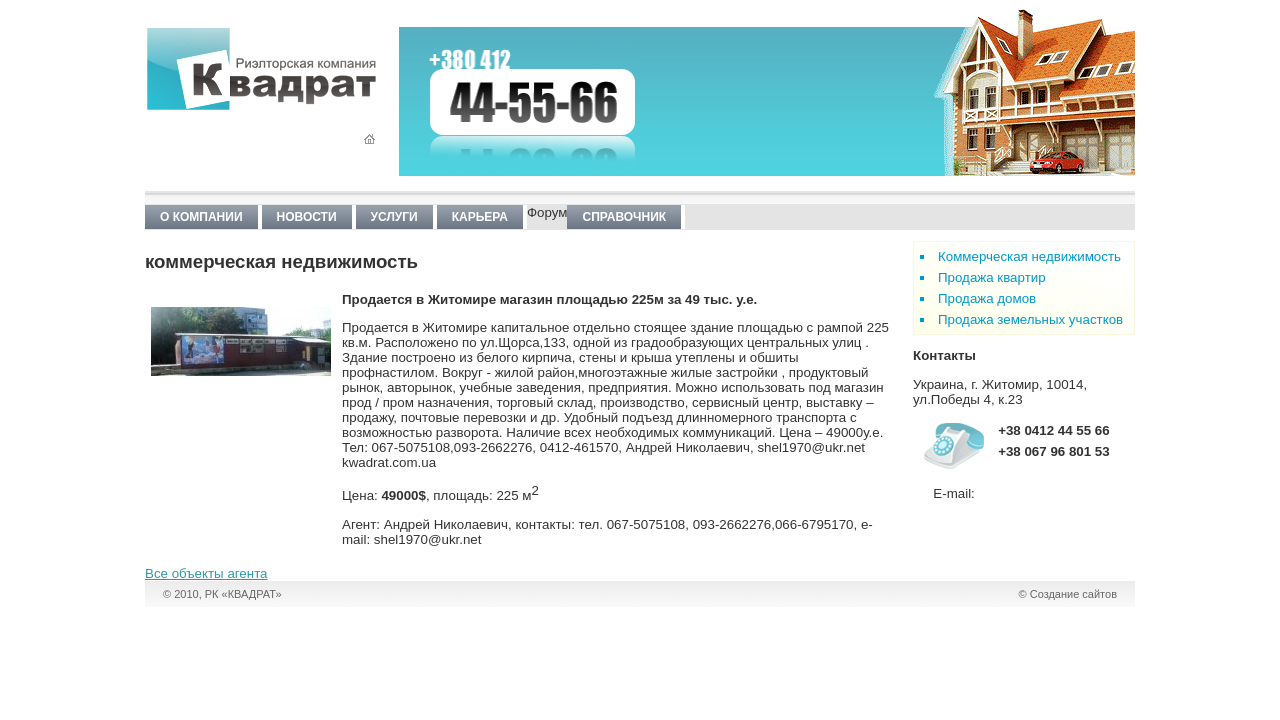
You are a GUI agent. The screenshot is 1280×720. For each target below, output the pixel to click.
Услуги (394, 217)
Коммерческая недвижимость (1029, 256)
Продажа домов (987, 298)
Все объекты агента (206, 573)
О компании (201, 217)
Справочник (624, 217)
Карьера (480, 217)
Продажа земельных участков (1030, 319)
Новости (307, 217)
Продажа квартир (992, 277)
